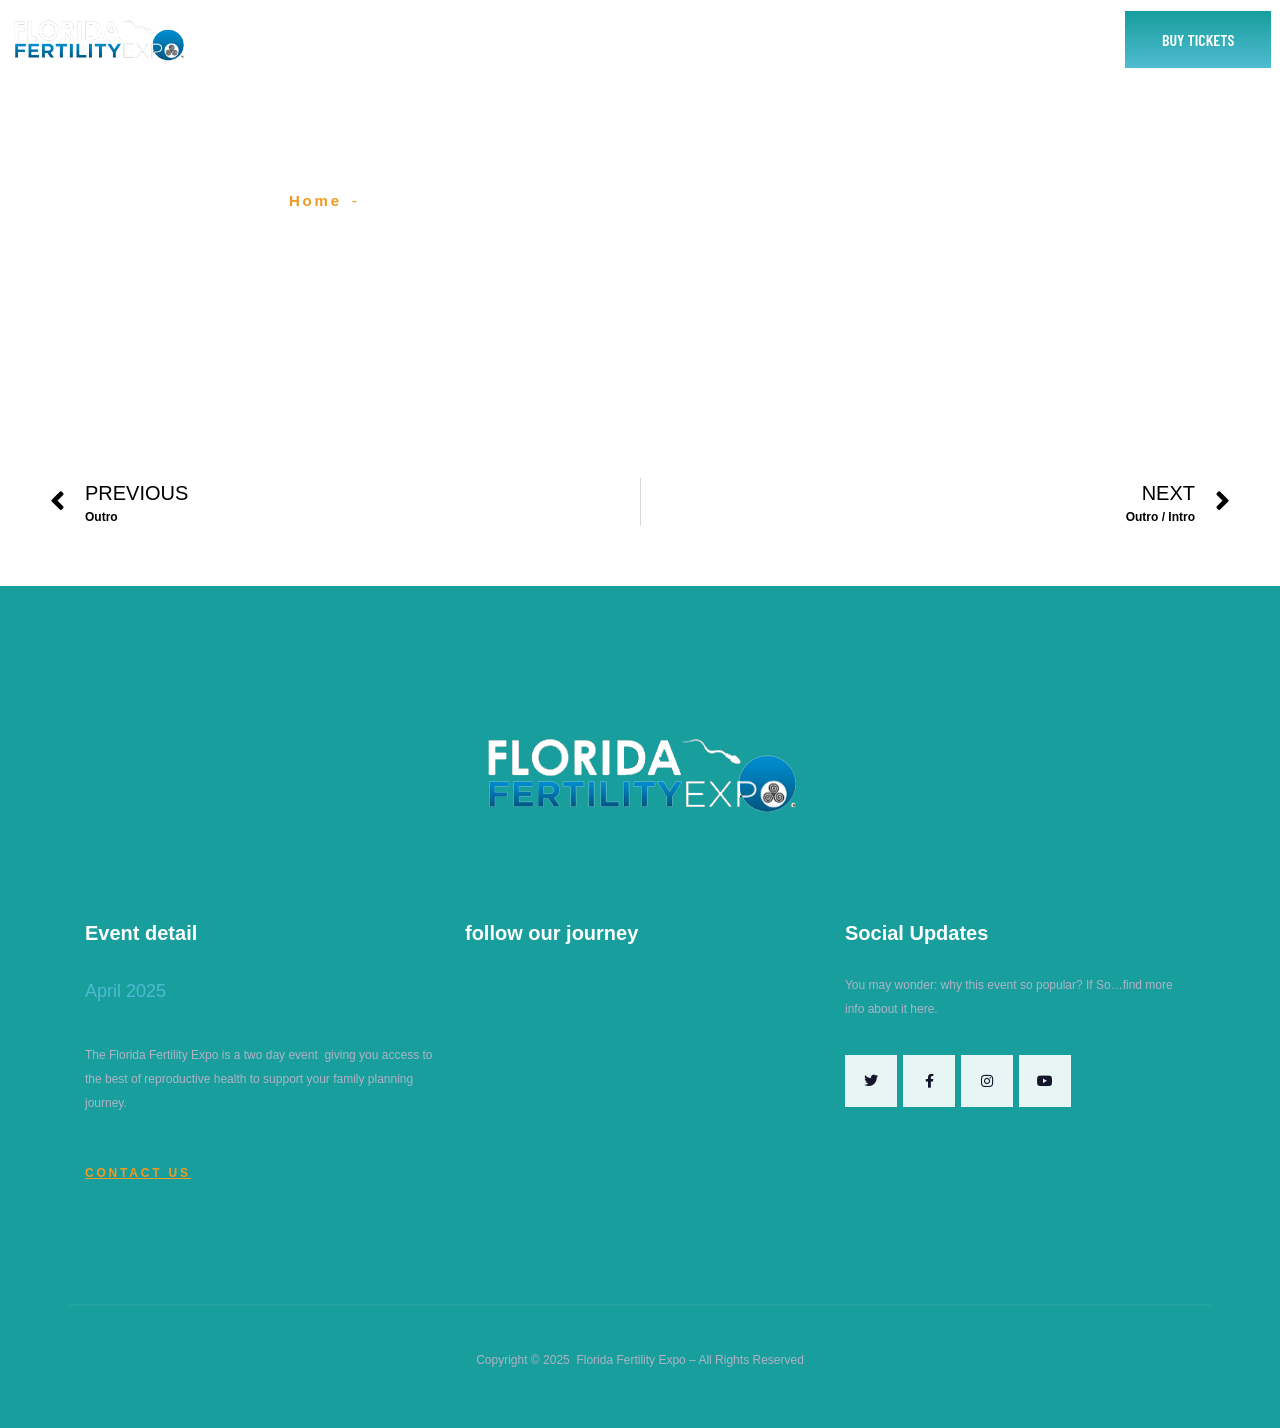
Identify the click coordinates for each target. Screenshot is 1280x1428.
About (434, 39)
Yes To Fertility (958, 39)
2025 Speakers (716, 39)
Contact (842, 39)
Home (350, 39)
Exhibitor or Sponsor (560, 39)
